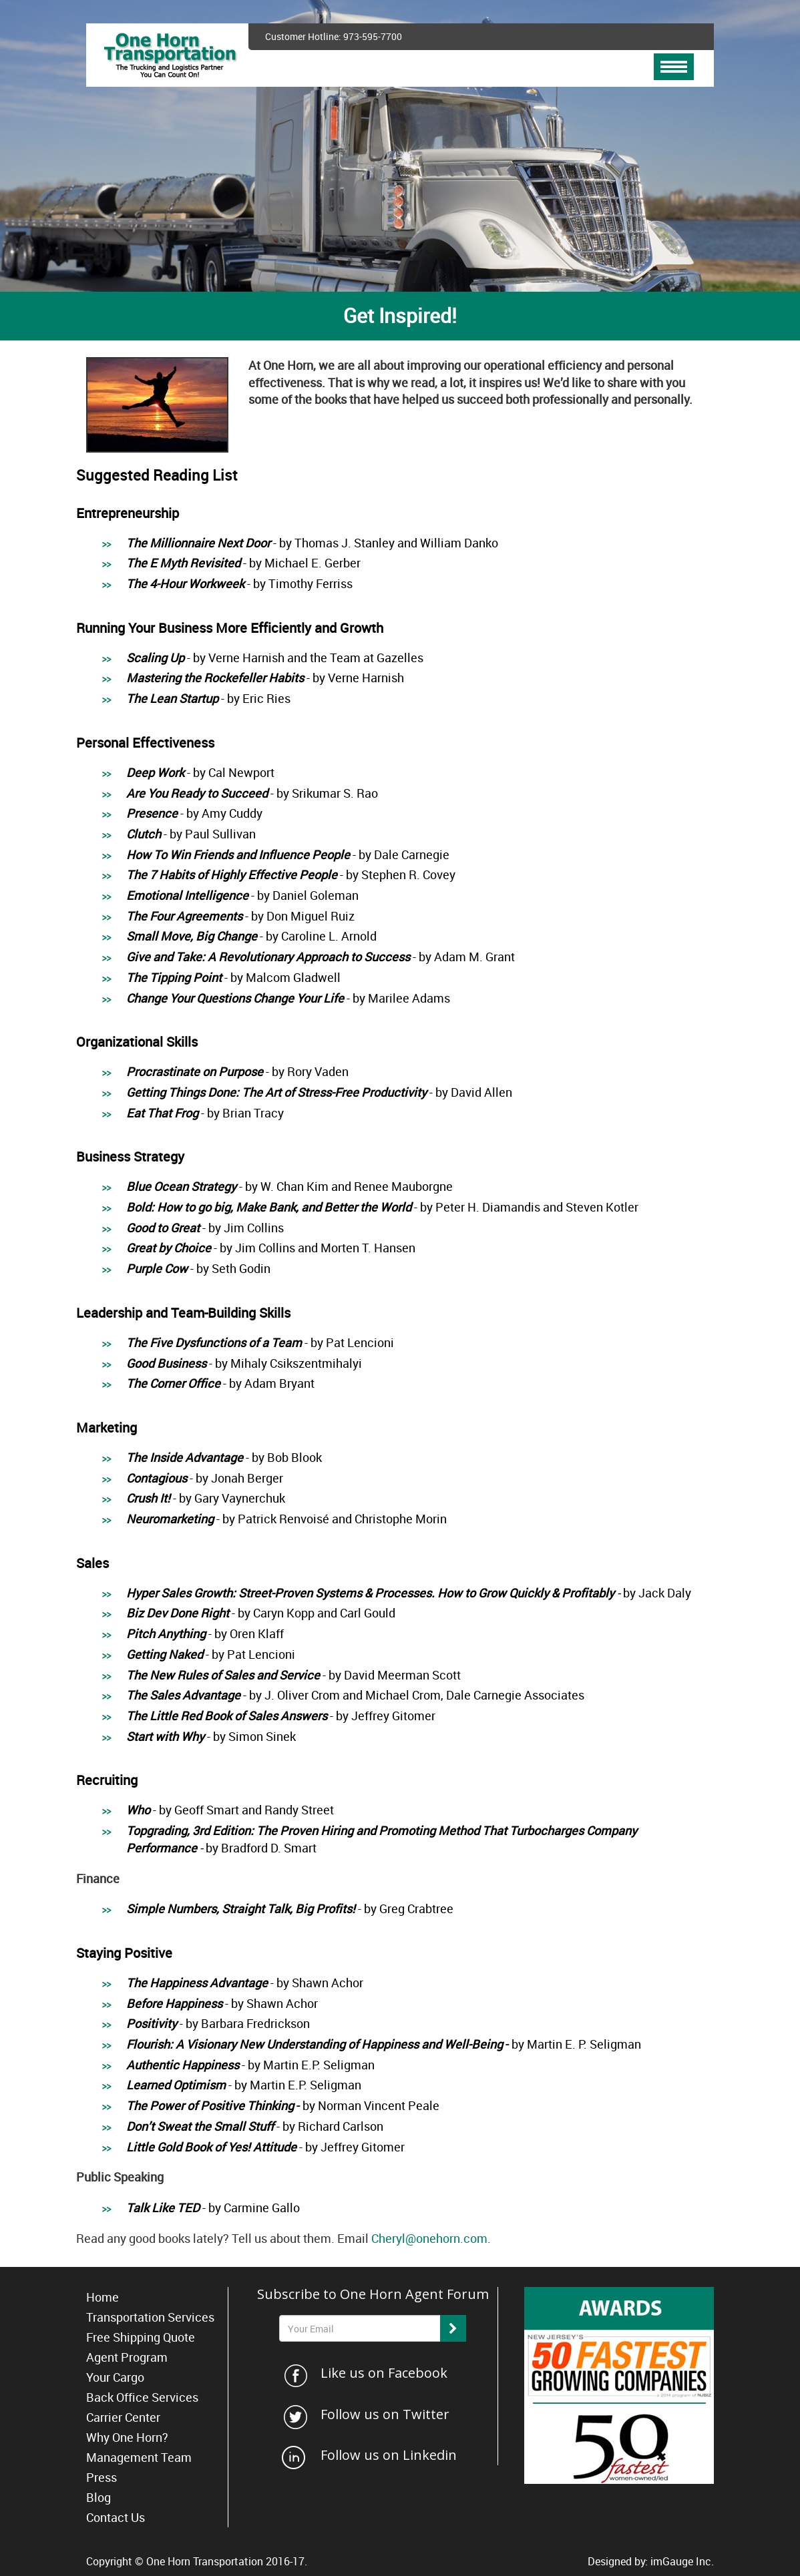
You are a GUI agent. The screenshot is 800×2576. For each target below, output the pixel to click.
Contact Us (115, 2517)
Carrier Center (123, 2417)
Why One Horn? (127, 2437)
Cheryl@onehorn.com (429, 2238)
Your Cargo (115, 2377)
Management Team (139, 2457)
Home (102, 2297)
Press (101, 2477)
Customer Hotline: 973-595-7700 (333, 36)
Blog (98, 2497)
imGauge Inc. (682, 2561)
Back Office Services (142, 2397)
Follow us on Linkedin (389, 2455)
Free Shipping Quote (140, 2337)
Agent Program (127, 2357)
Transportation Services (150, 2317)
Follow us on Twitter (385, 2414)
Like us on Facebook (384, 2373)
